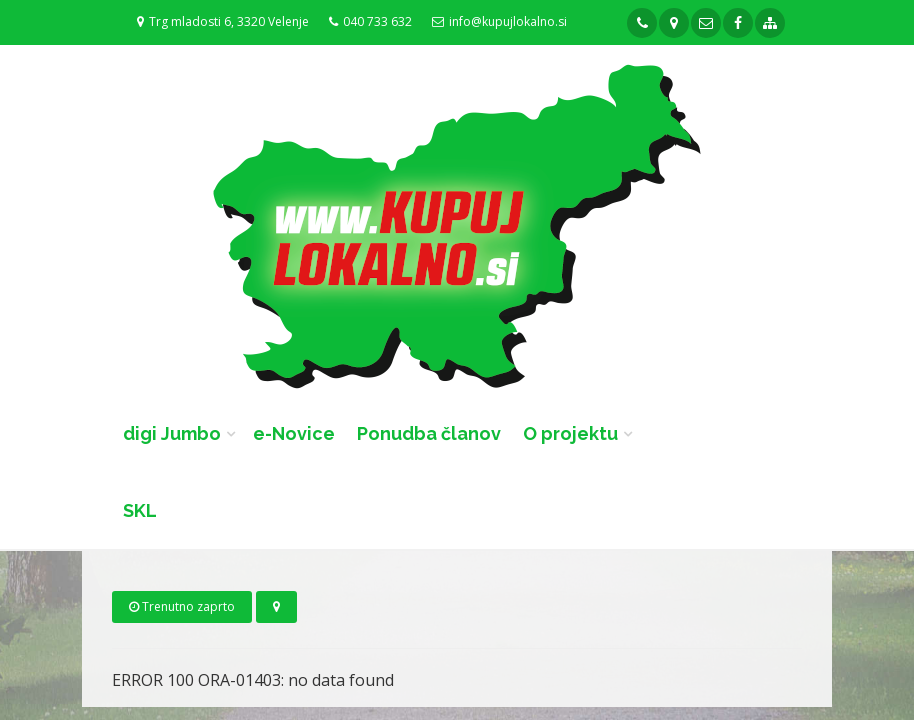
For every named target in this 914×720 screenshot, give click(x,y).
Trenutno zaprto (182, 606)
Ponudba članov (429, 433)
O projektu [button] (570, 433)
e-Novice (294, 433)
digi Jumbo (172, 433)
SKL (140, 510)
